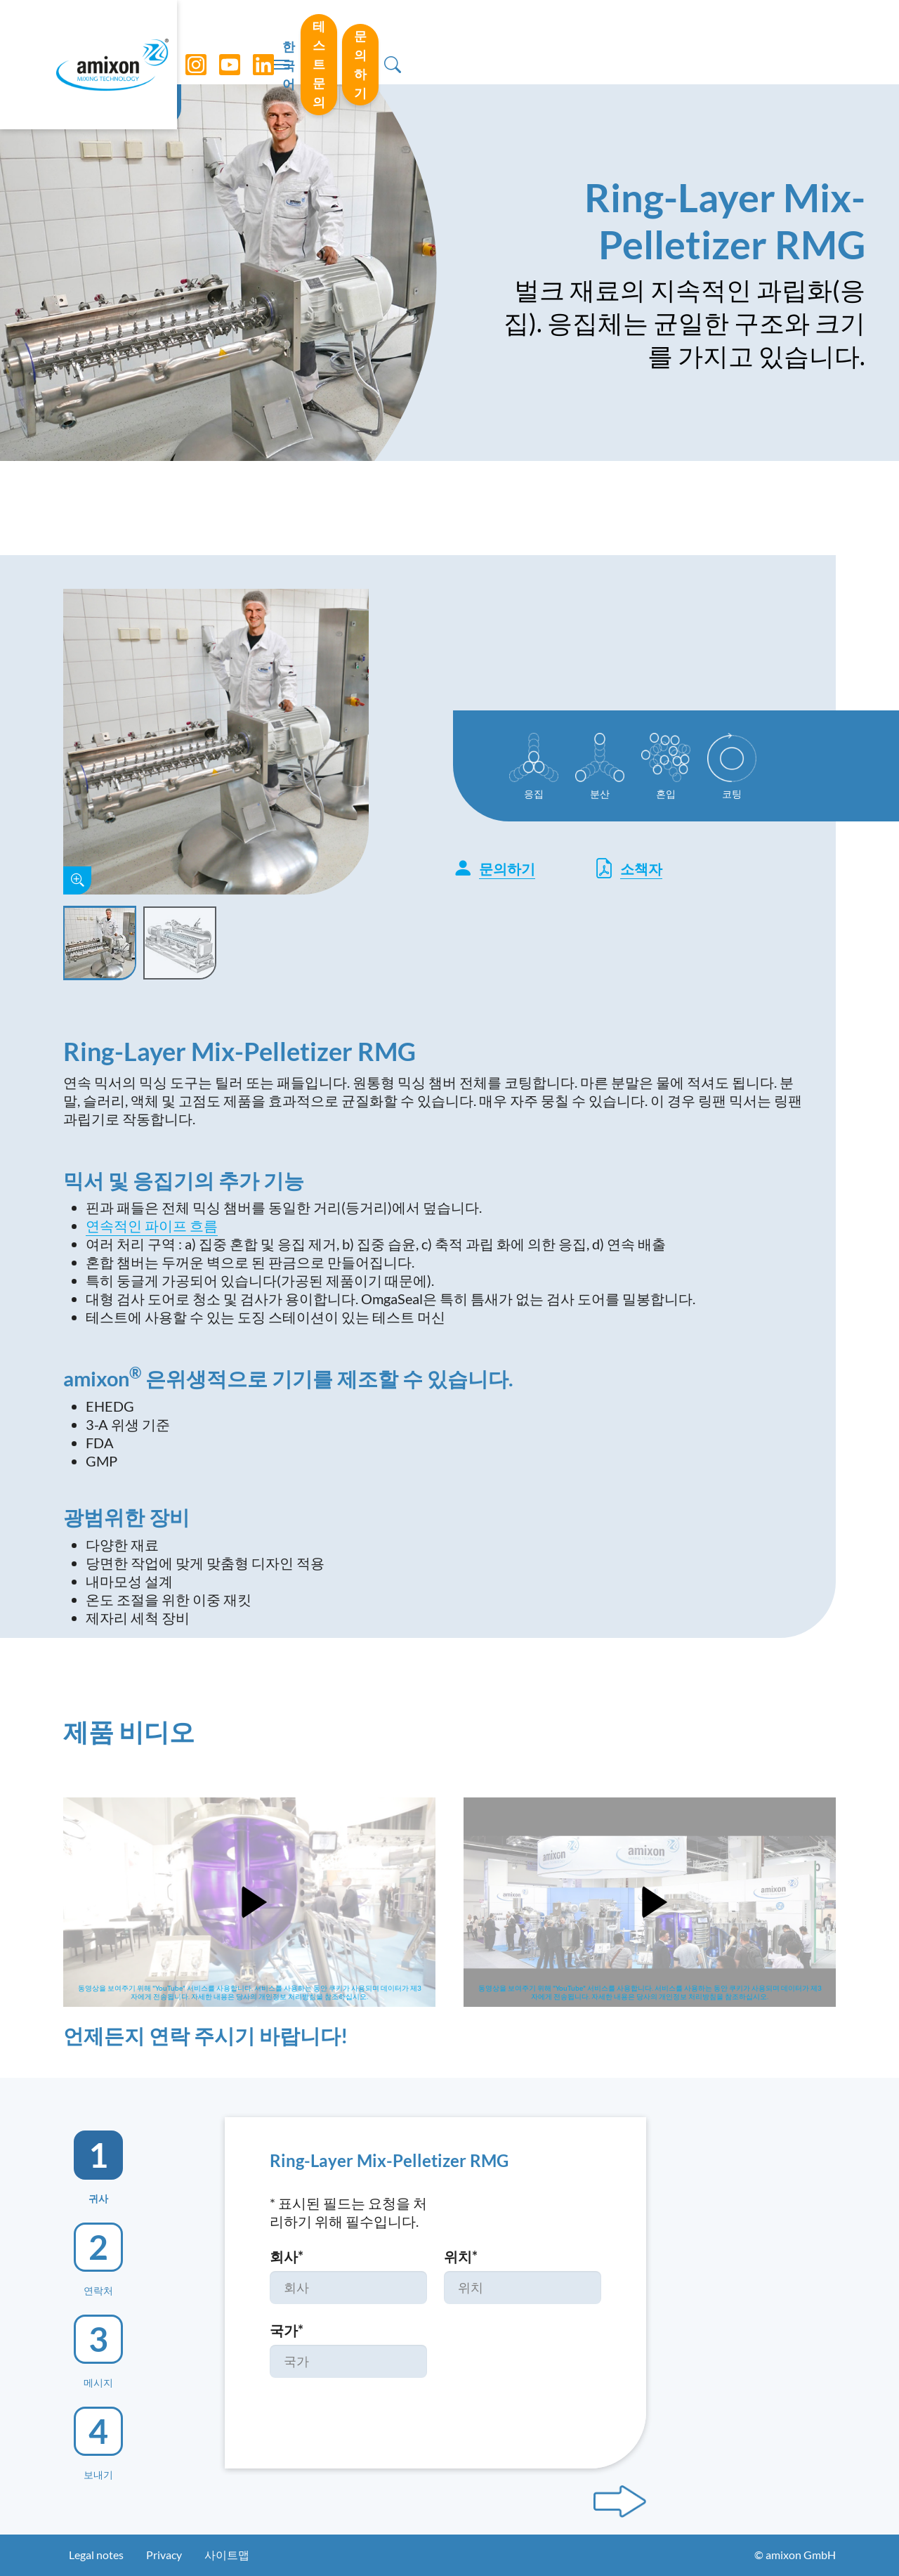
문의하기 (765, 41)
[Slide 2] (179, 943)
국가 (286, 2330)
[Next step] (619, 2501)
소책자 (628, 868)
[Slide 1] (99, 943)
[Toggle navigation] (449, 42)
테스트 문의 (664, 41)
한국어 (582, 43)
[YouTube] (225, 42)
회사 (286, 2256)
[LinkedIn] (259, 42)
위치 (461, 2256)
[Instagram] (192, 42)
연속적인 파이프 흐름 (152, 1225)
